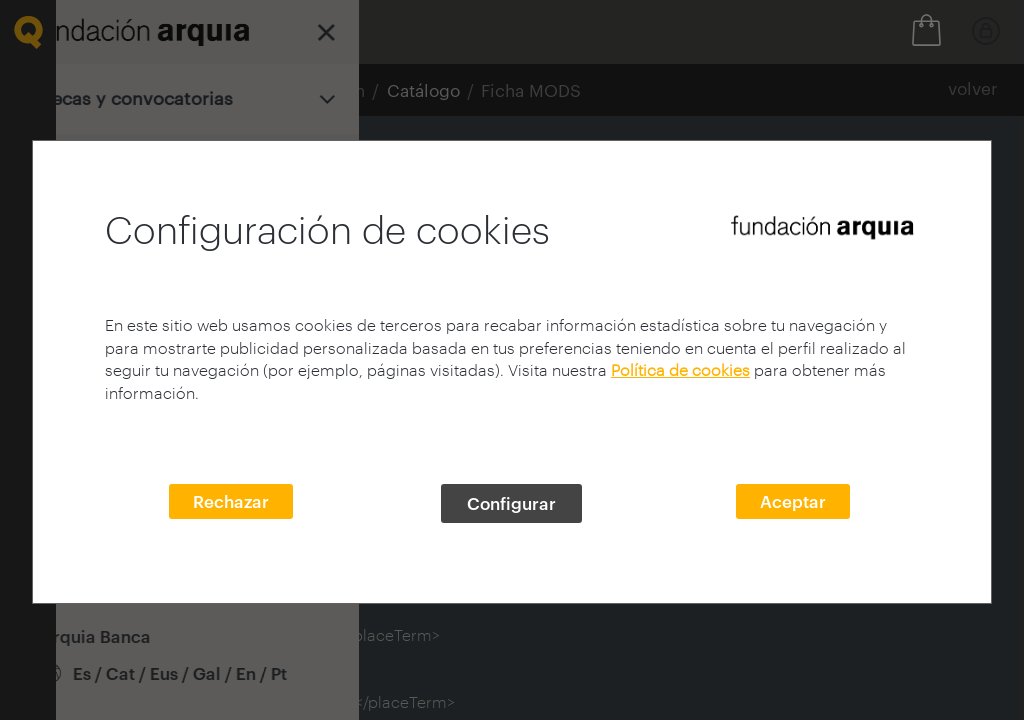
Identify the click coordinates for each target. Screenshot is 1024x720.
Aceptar (793, 501)
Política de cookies (680, 369)
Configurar (511, 503)
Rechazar (231, 501)
